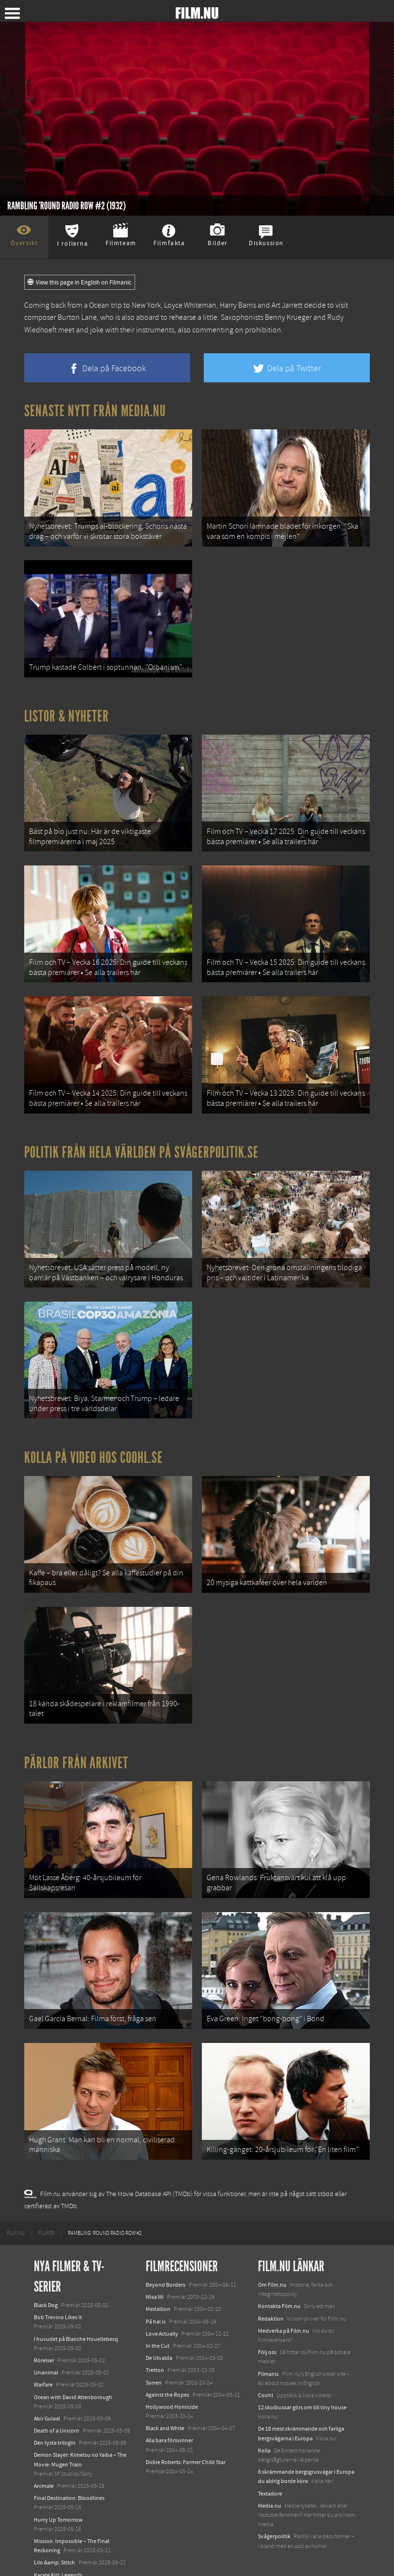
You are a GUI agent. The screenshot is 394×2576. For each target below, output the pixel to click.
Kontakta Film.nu (279, 2280)
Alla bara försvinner (169, 2414)
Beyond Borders (165, 2259)
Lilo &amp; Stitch (54, 2536)
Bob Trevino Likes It (58, 2291)
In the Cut (157, 2320)
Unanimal (46, 2346)
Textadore (270, 2467)
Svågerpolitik (274, 2510)
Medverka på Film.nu (283, 2305)
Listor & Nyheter (66, 712)
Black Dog (46, 2279)
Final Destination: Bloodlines (69, 2472)
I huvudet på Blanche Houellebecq (76, 2312)
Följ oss (267, 2326)
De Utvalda (159, 2332)
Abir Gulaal (47, 2392)
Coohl (265, 2369)
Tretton (155, 2344)
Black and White (165, 2402)
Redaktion (271, 2292)
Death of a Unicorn (56, 2405)
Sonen (154, 2356)
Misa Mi (155, 2271)
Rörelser (44, 2334)
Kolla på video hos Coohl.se (93, 1442)
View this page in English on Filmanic (80, 282)
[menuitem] (16, 2207)
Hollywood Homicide (172, 2381)
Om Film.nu (272, 2259)
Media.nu (269, 2480)
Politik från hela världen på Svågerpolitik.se (141, 1141)
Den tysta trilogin (55, 2417)
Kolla (264, 2424)
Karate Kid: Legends (58, 2548)
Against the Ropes (167, 2368)
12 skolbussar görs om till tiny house (302, 2381)
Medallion (158, 2283)
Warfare (43, 2359)
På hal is (156, 2295)
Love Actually (162, 2308)
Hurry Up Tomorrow (58, 2493)
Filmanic (268, 2347)
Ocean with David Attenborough (73, 2371)
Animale (44, 2460)
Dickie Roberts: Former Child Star (186, 2436)
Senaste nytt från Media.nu (95, 411)
